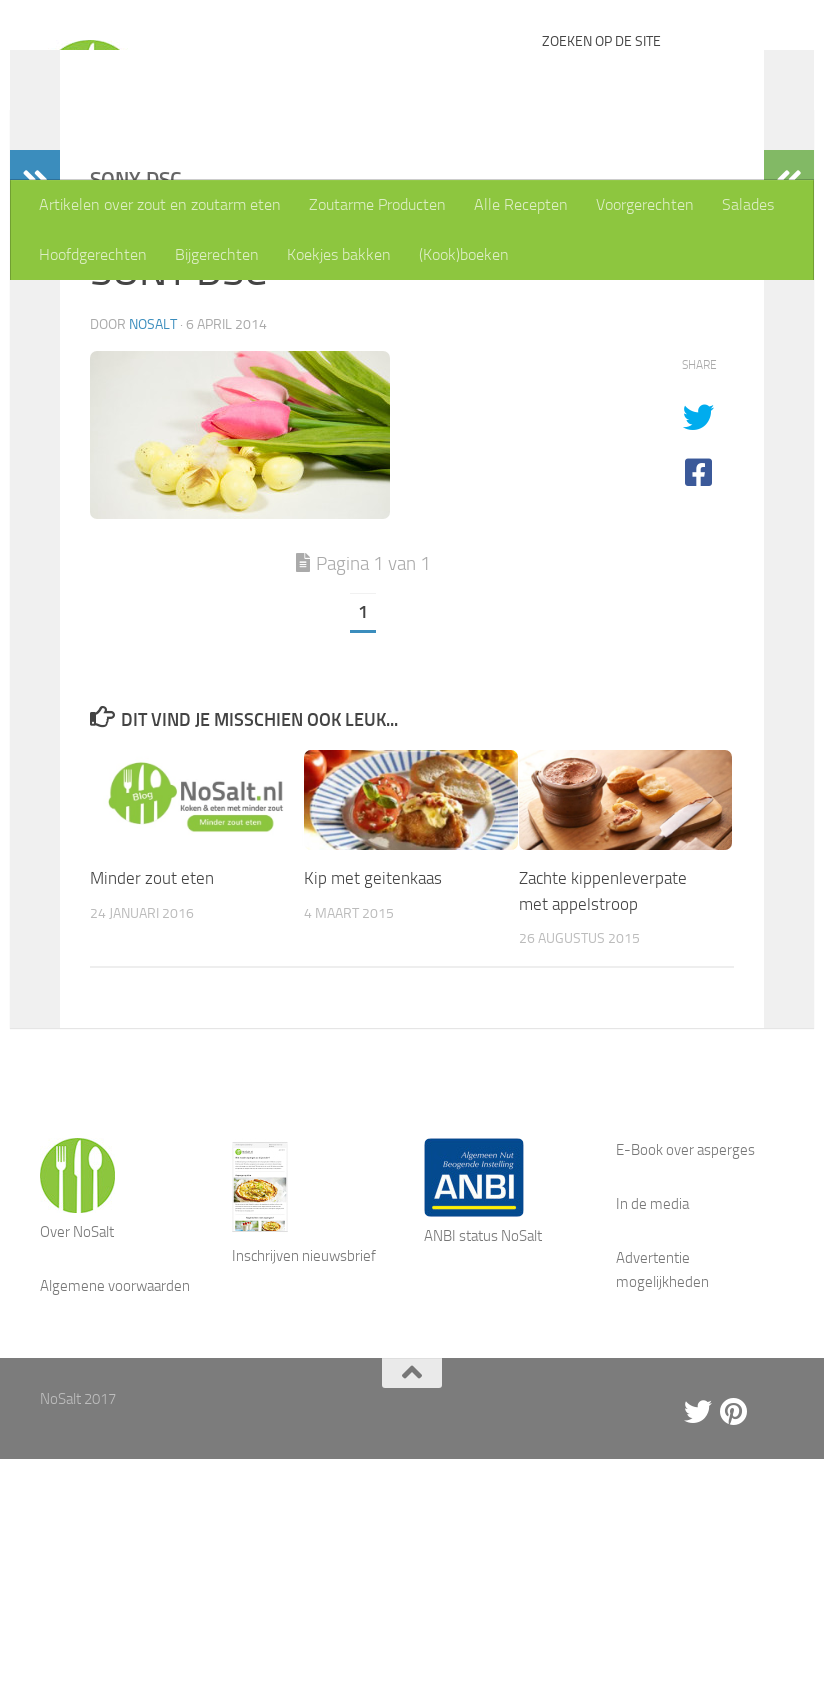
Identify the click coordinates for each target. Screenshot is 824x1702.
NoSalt (153, 454)
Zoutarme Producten (377, 204)
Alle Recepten (521, 204)
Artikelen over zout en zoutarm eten (160, 204)
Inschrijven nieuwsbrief (304, 1386)
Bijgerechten (217, 254)
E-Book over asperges (685, 1280)
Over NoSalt (77, 1362)
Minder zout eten (152, 1008)
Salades (748, 204)
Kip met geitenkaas (373, 1008)
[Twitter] (698, 1542)
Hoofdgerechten (93, 254)
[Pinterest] (734, 1542)
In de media (652, 1334)
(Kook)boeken (464, 254)
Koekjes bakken (339, 254)
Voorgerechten (645, 204)
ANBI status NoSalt (483, 1366)
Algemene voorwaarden (115, 1416)
